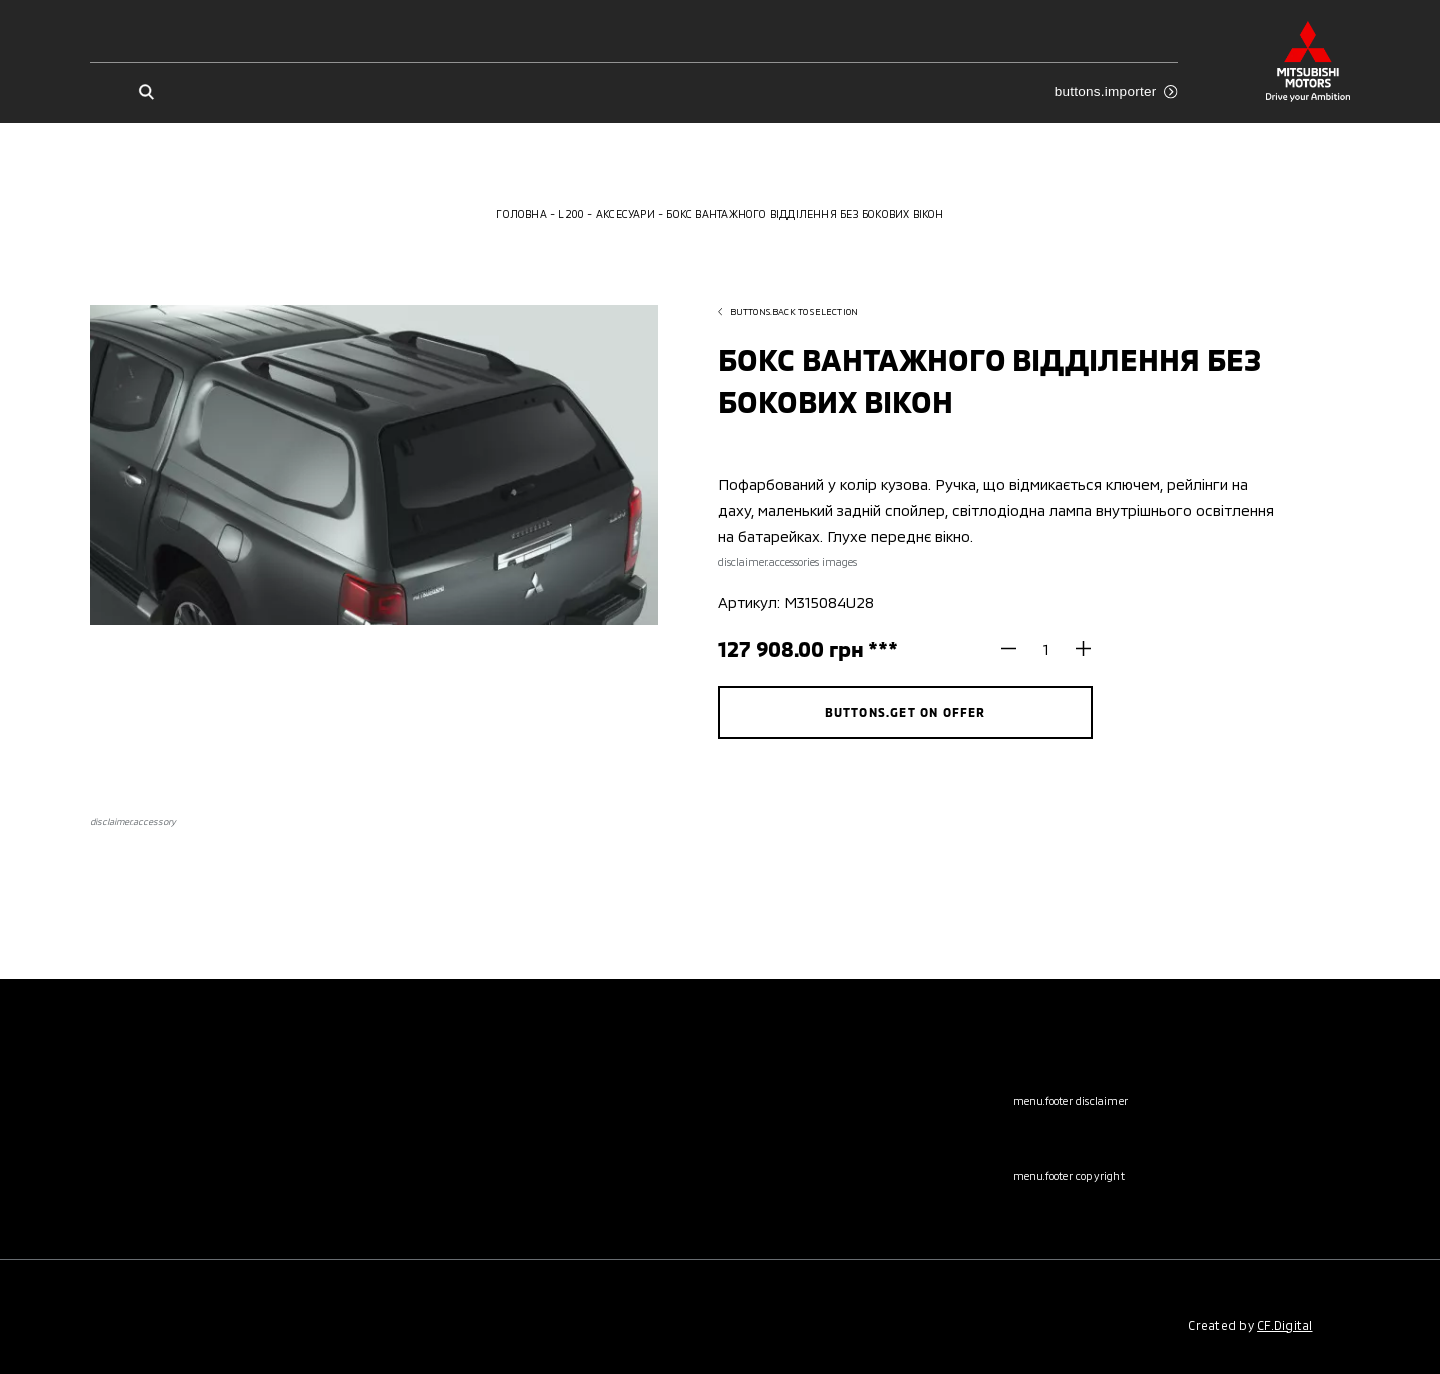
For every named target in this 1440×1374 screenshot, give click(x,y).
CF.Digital (1284, 1325)
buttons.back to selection (788, 311)
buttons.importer (1116, 91)
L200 (571, 213)
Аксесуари (625, 213)
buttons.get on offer (905, 712)
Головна (521, 213)
